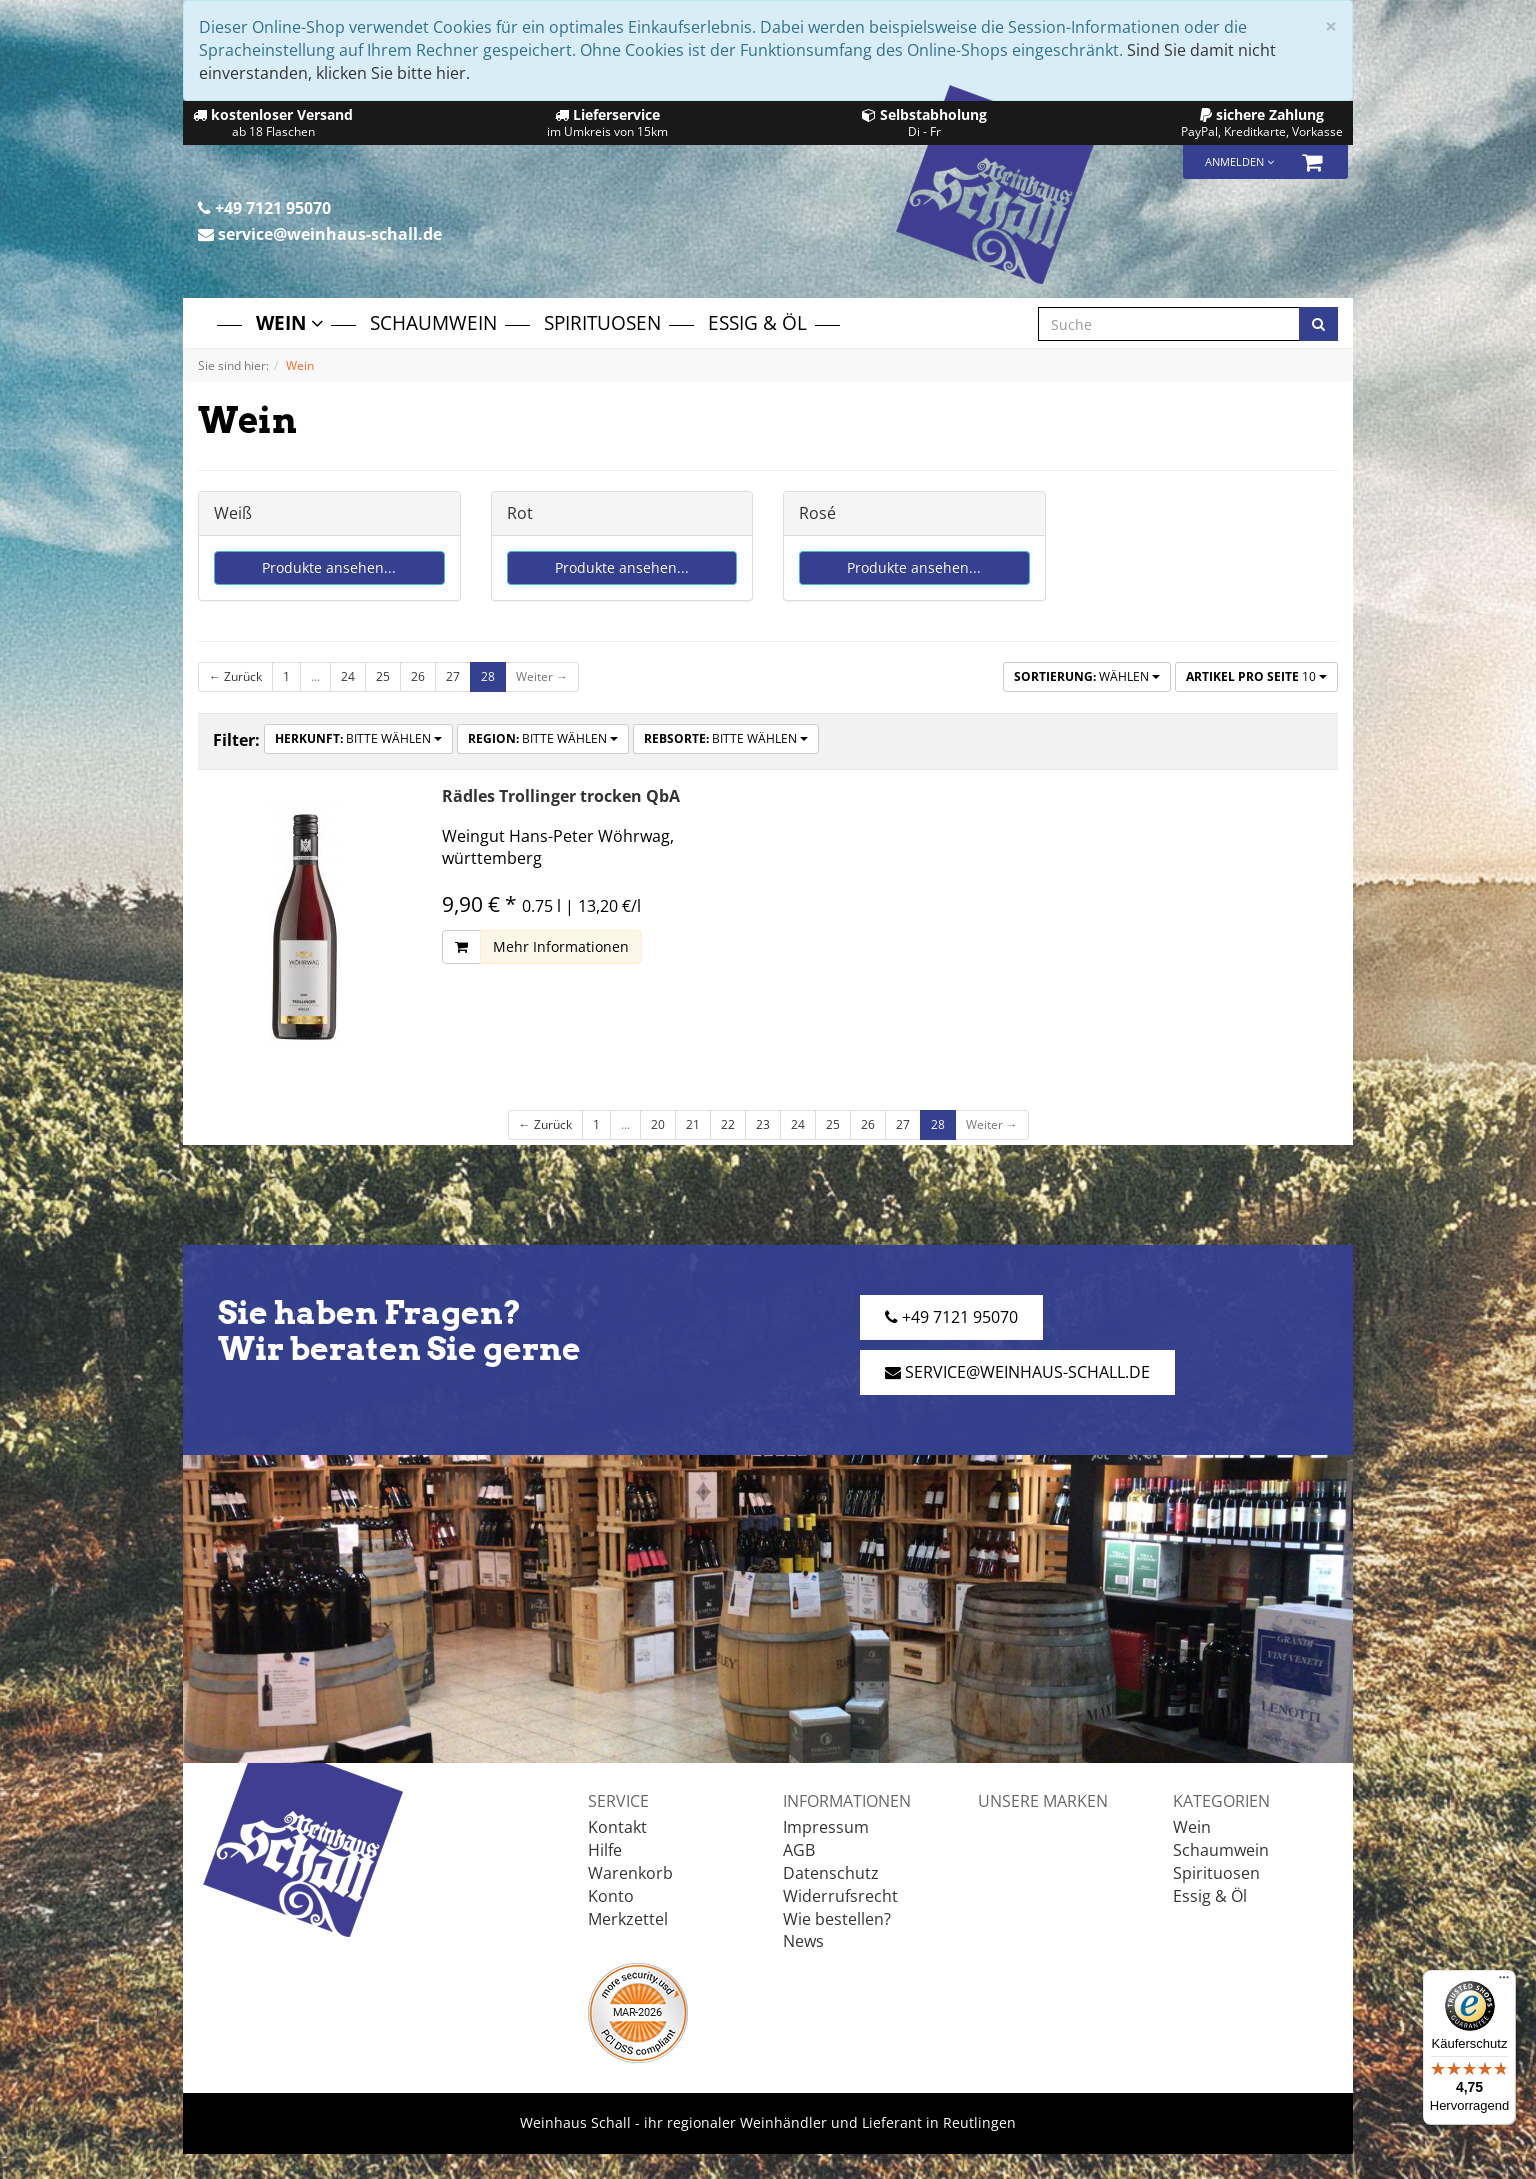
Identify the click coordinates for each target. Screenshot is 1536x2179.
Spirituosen (602, 322)
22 (728, 1124)
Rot (520, 513)
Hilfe (605, 1850)
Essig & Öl (757, 322)
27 (453, 676)
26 (418, 676)
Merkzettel (628, 1919)
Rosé (817, 513)
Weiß (233, 513)
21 (693, 1124)
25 (383, 676)
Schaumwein (433, 322)
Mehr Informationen (561, 946)
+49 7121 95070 (264, 208)
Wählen (1087, 676)
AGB (799, 1850)
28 (488, 676)
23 (763, 1124)
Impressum (826, 1827)
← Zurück (235, 676)
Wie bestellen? (837, 1919)
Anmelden (1239, 161)
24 (348, 676)
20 (658, 1124)
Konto (611, 1896)
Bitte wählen (358, 738)
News (803, 1941)
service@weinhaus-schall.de (320, 234)
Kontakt (617, 1827)
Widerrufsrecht (840, 1896)
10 (1256, 676)
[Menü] (1504, 1982)
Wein (289, 322)
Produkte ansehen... (329, 567)
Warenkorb (630, 1873)
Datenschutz (831, 1873)
